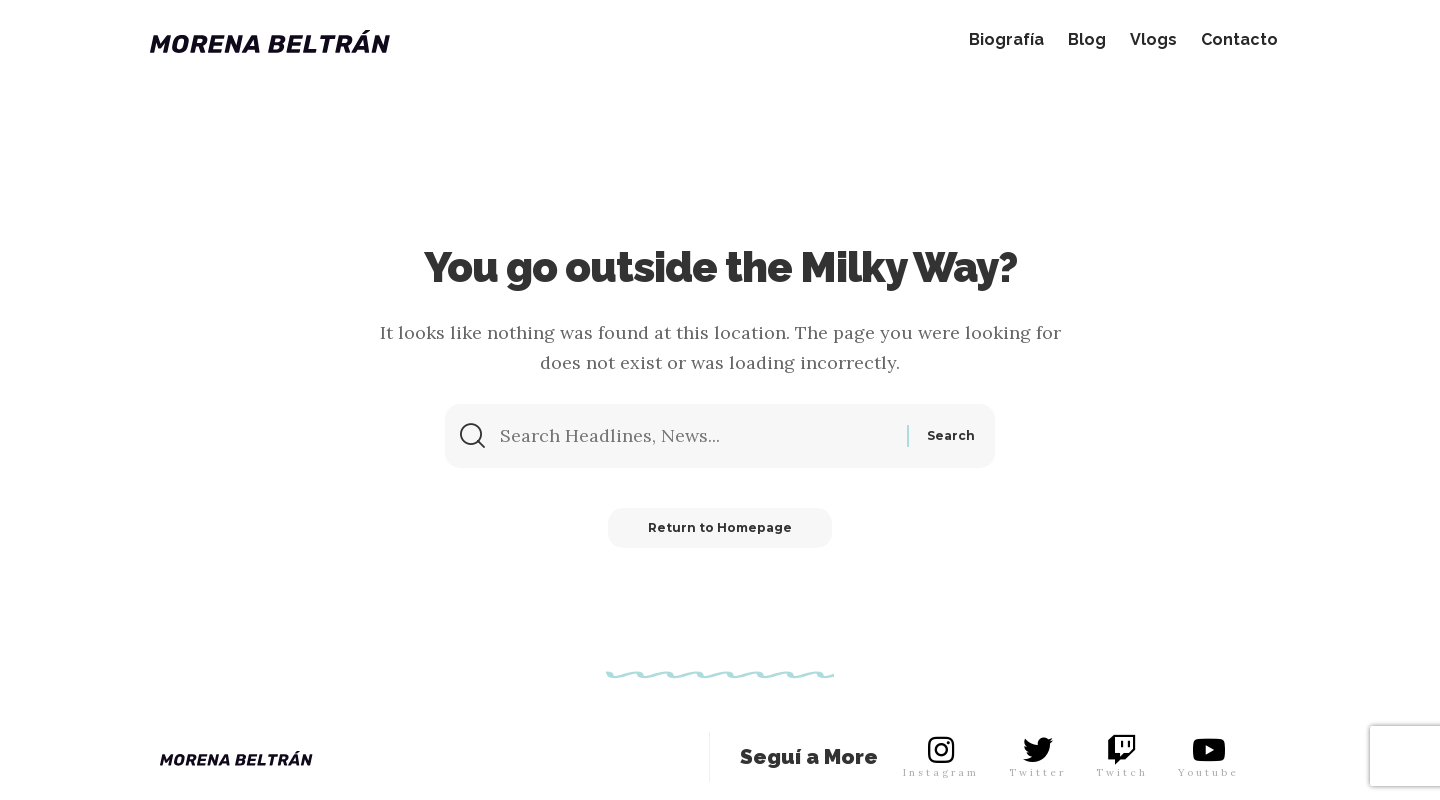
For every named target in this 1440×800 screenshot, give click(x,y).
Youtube (1208, 772)
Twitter (1037, 772)
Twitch (1122, 772)
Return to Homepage (720, 527)
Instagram (941, 772)
